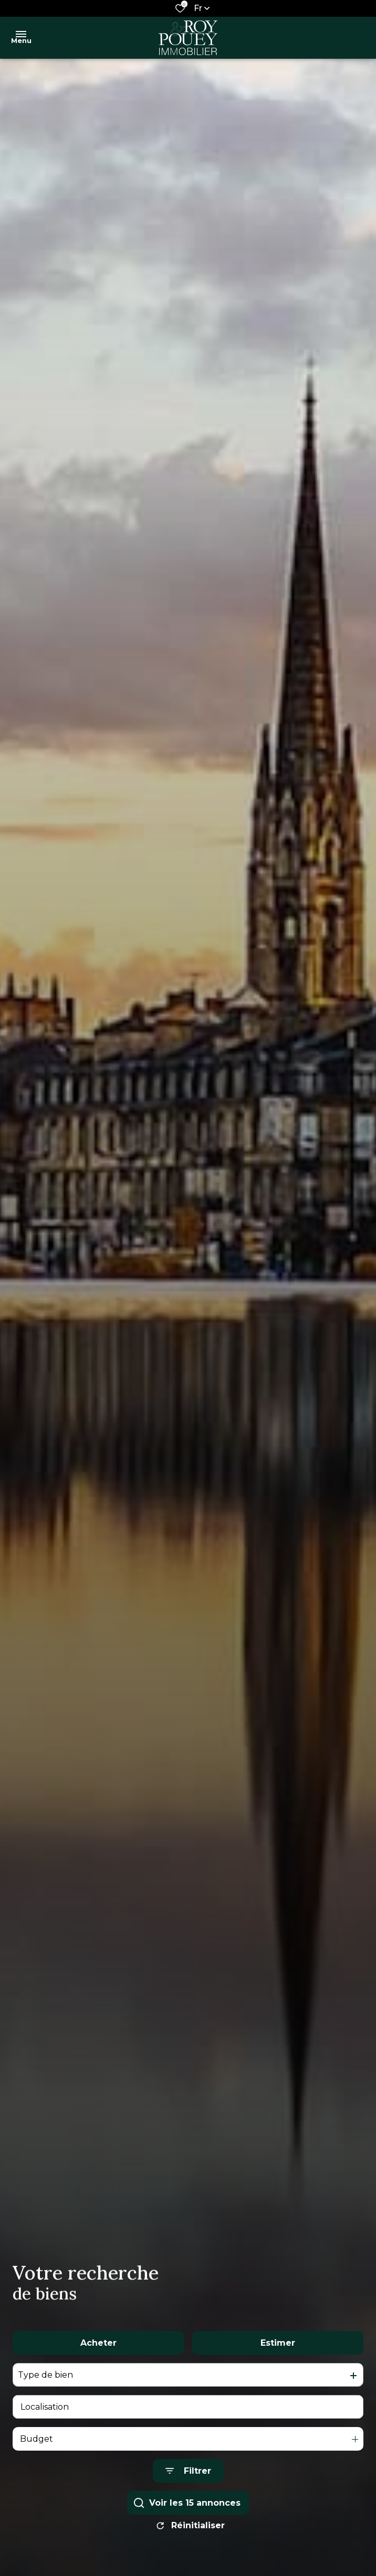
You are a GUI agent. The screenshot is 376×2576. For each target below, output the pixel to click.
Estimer (277, 2351)
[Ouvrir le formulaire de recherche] (188, 2479)
